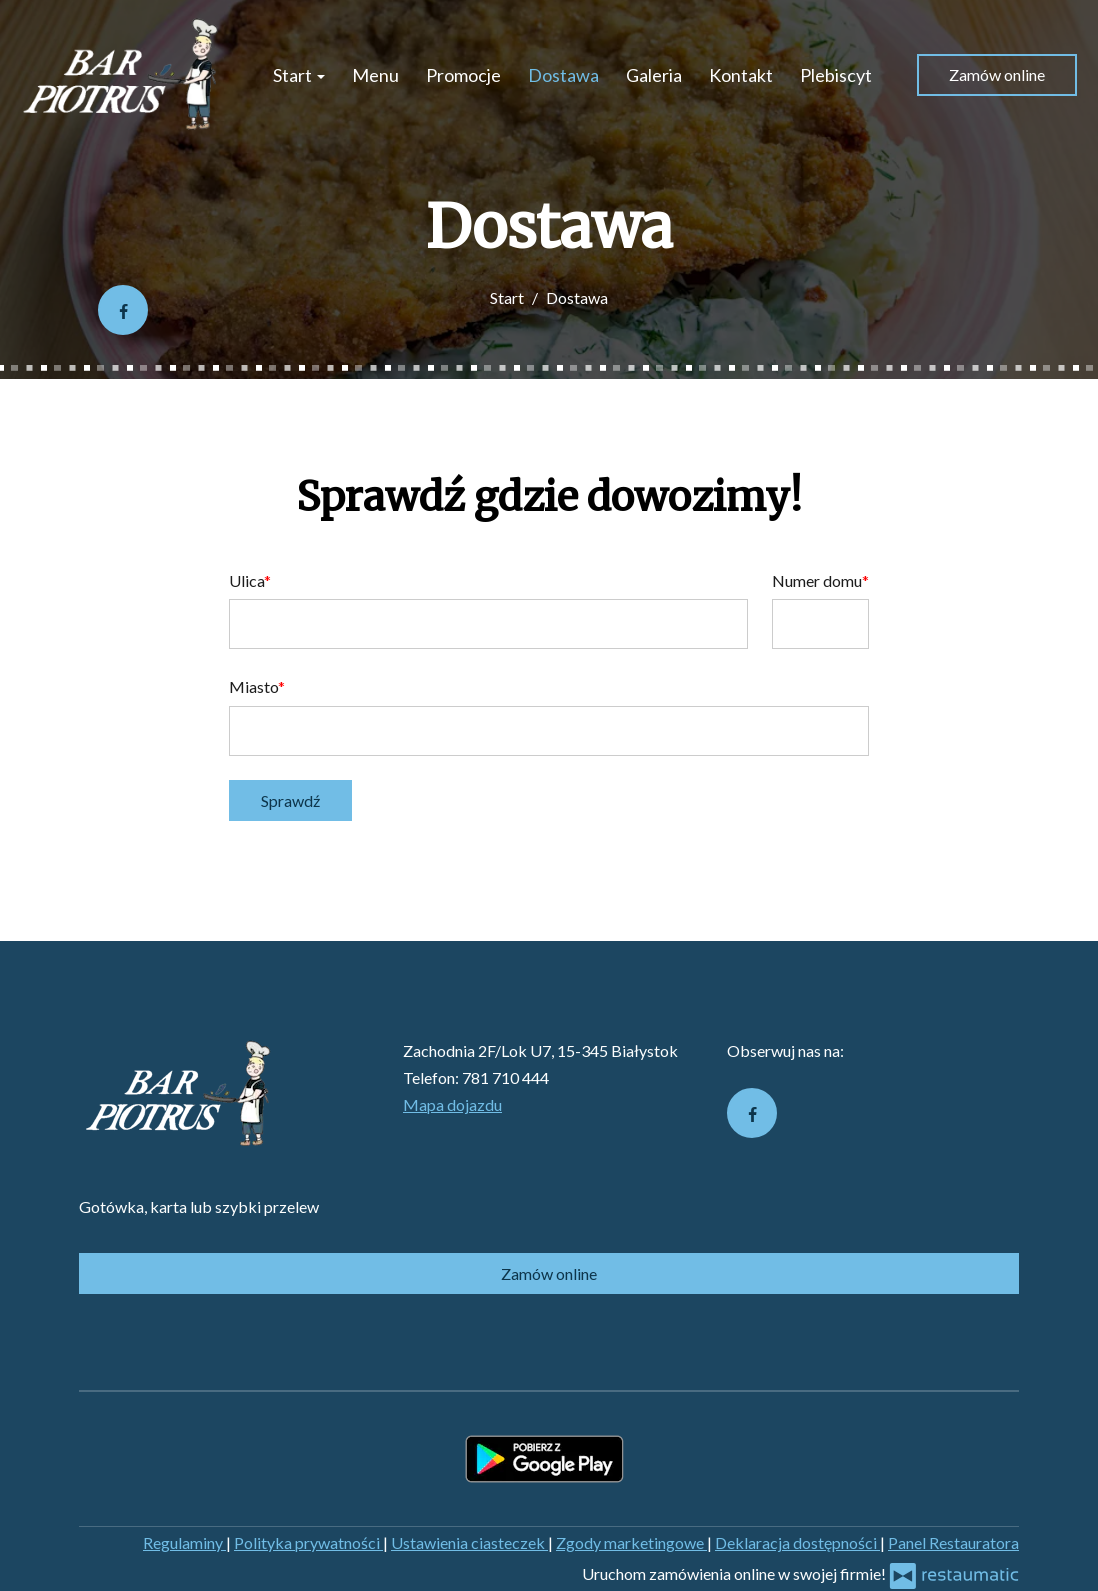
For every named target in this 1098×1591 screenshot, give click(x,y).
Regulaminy (184, 1542)
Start (299, 75)
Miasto (253, 686)
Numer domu (817, 580)
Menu (375, 75)
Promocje (463, 75)
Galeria (654, 75)
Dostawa (563, 75)
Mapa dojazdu (452, 1104)
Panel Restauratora (953, 1542)
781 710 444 (505, 1077)
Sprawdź (290, 800)
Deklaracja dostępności (797, 1542)
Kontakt (741, 75)
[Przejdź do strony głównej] (121, 75)
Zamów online (997, 74)
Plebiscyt (836, 75)
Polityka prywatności (308, 1542)
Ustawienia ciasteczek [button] (469, 1542)
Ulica (246, 580)
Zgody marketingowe (631, 1542)
